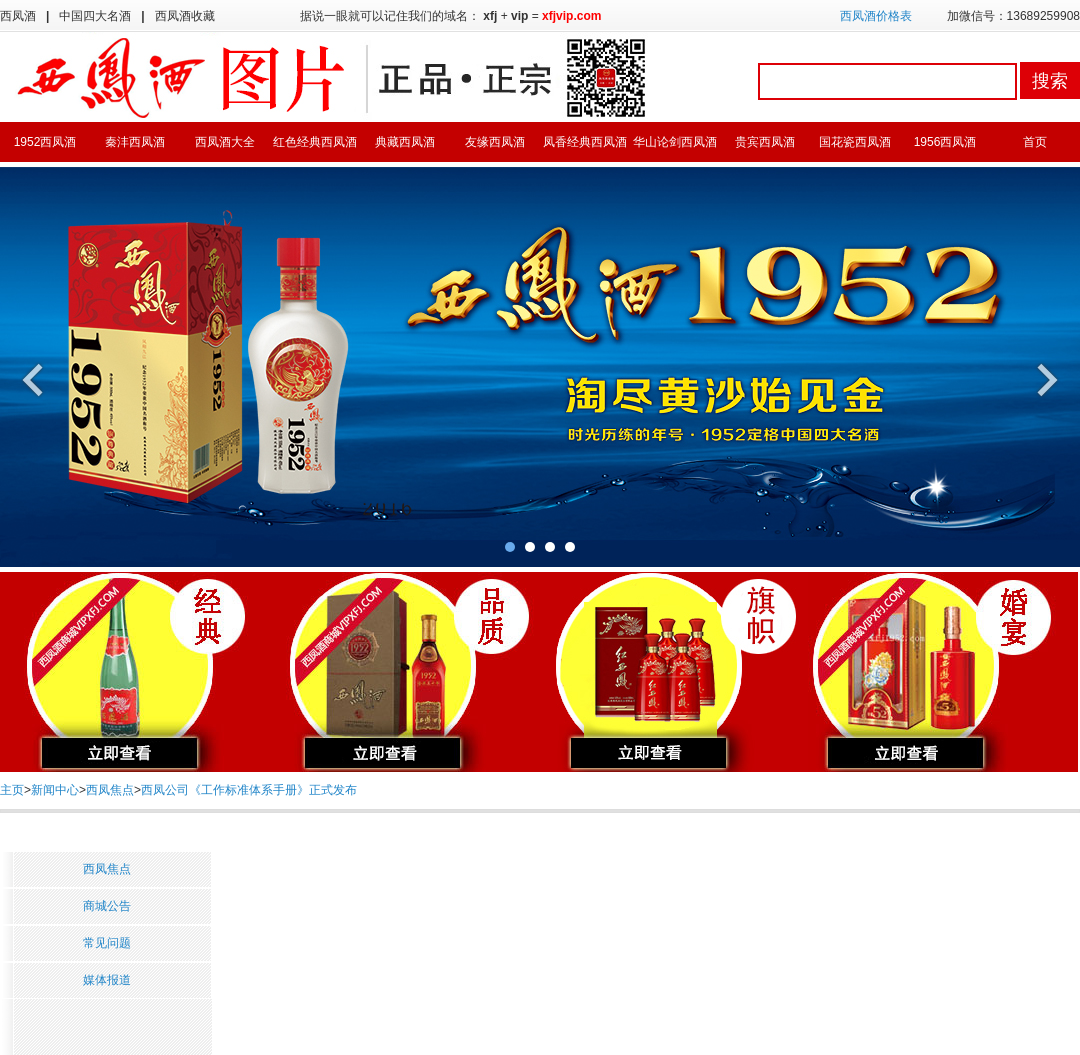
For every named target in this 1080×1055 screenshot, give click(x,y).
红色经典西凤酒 (315, 142)
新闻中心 (55, 790)
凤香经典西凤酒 (585, 142)
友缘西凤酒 (495, 142)
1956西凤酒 (945, 142)
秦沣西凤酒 (135, 142)
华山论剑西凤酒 (675, 142)
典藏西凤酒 (405, 142)
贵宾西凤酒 (765, 142)
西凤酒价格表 (876, 16)
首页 (1035, 142)
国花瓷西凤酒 (855, 142)
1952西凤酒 (45, 142)
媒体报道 (107, 980)
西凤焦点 (110, 790)
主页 (12, 790)
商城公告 (107, 906)
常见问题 (107, 943)
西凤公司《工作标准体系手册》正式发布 (249, 790)
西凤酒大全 (225, 142)
